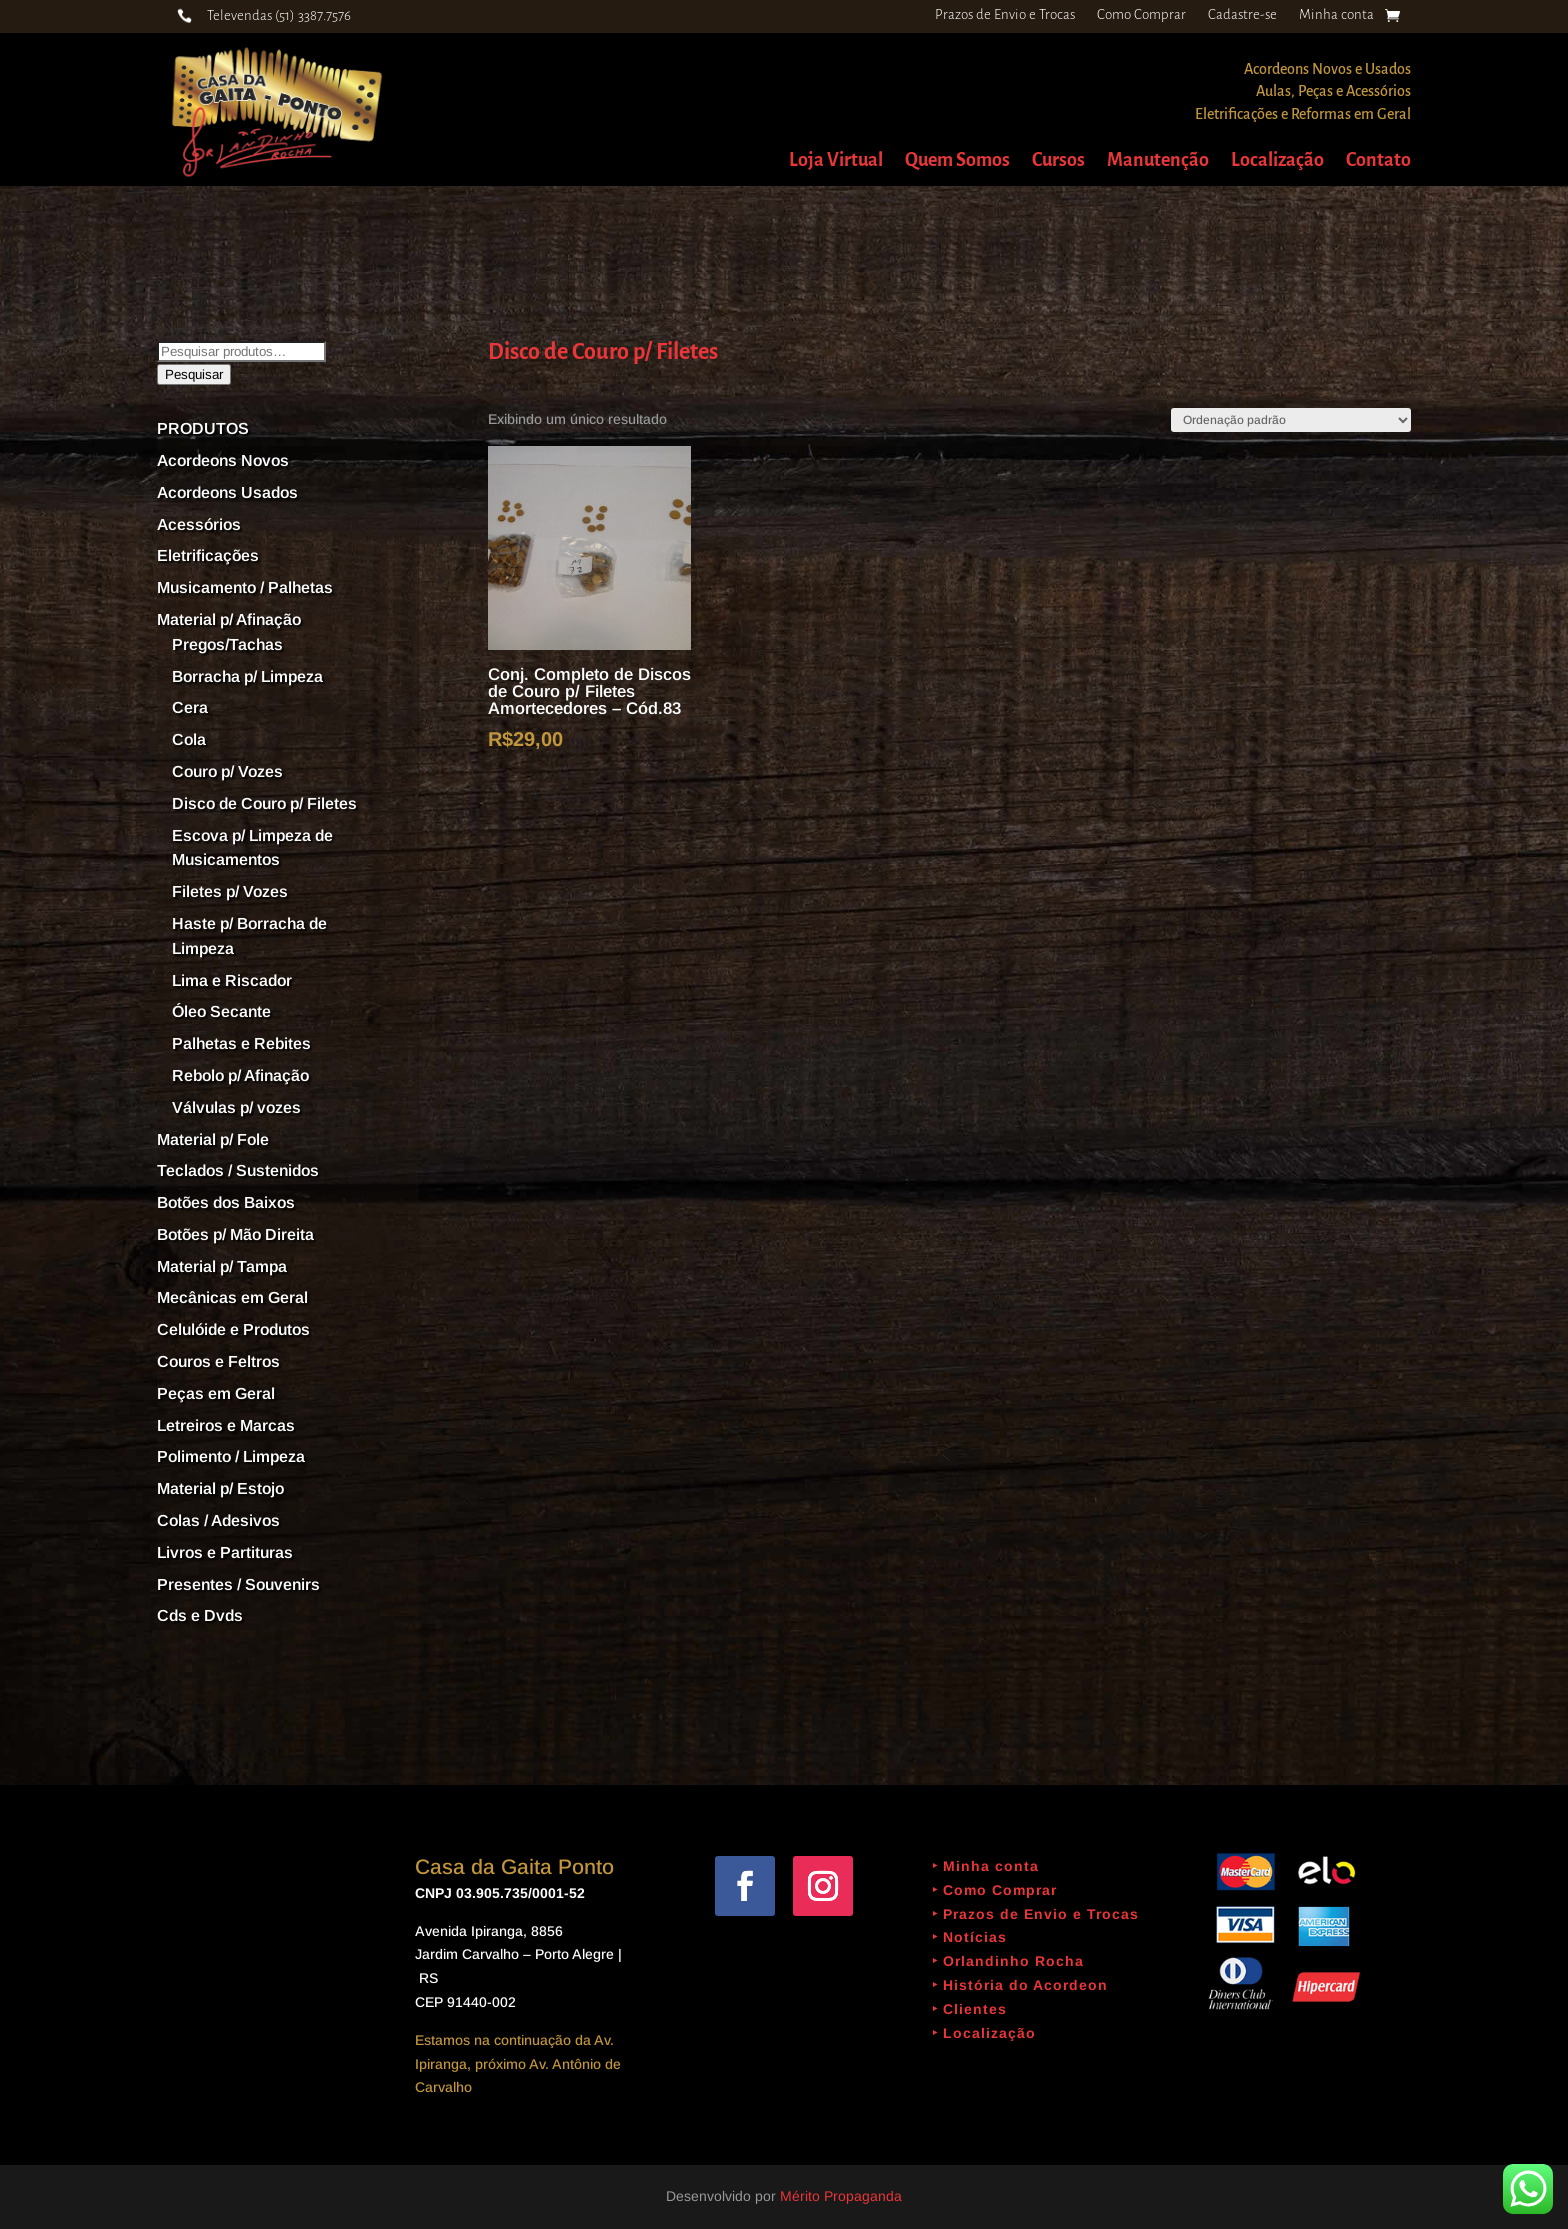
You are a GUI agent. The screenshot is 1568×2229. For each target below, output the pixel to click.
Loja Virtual (836, 161)
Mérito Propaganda (841, 2196)
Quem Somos (957, 161)
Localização (1277, 161)
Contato (1378, 161)
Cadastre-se (1242, 15)
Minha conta (1336, 15)
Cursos (1058, 161)
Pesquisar (194, 374)
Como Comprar (1141, 15)
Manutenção (1158, 161)
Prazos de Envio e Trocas (1005, 15)
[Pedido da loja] (1291, 420)
